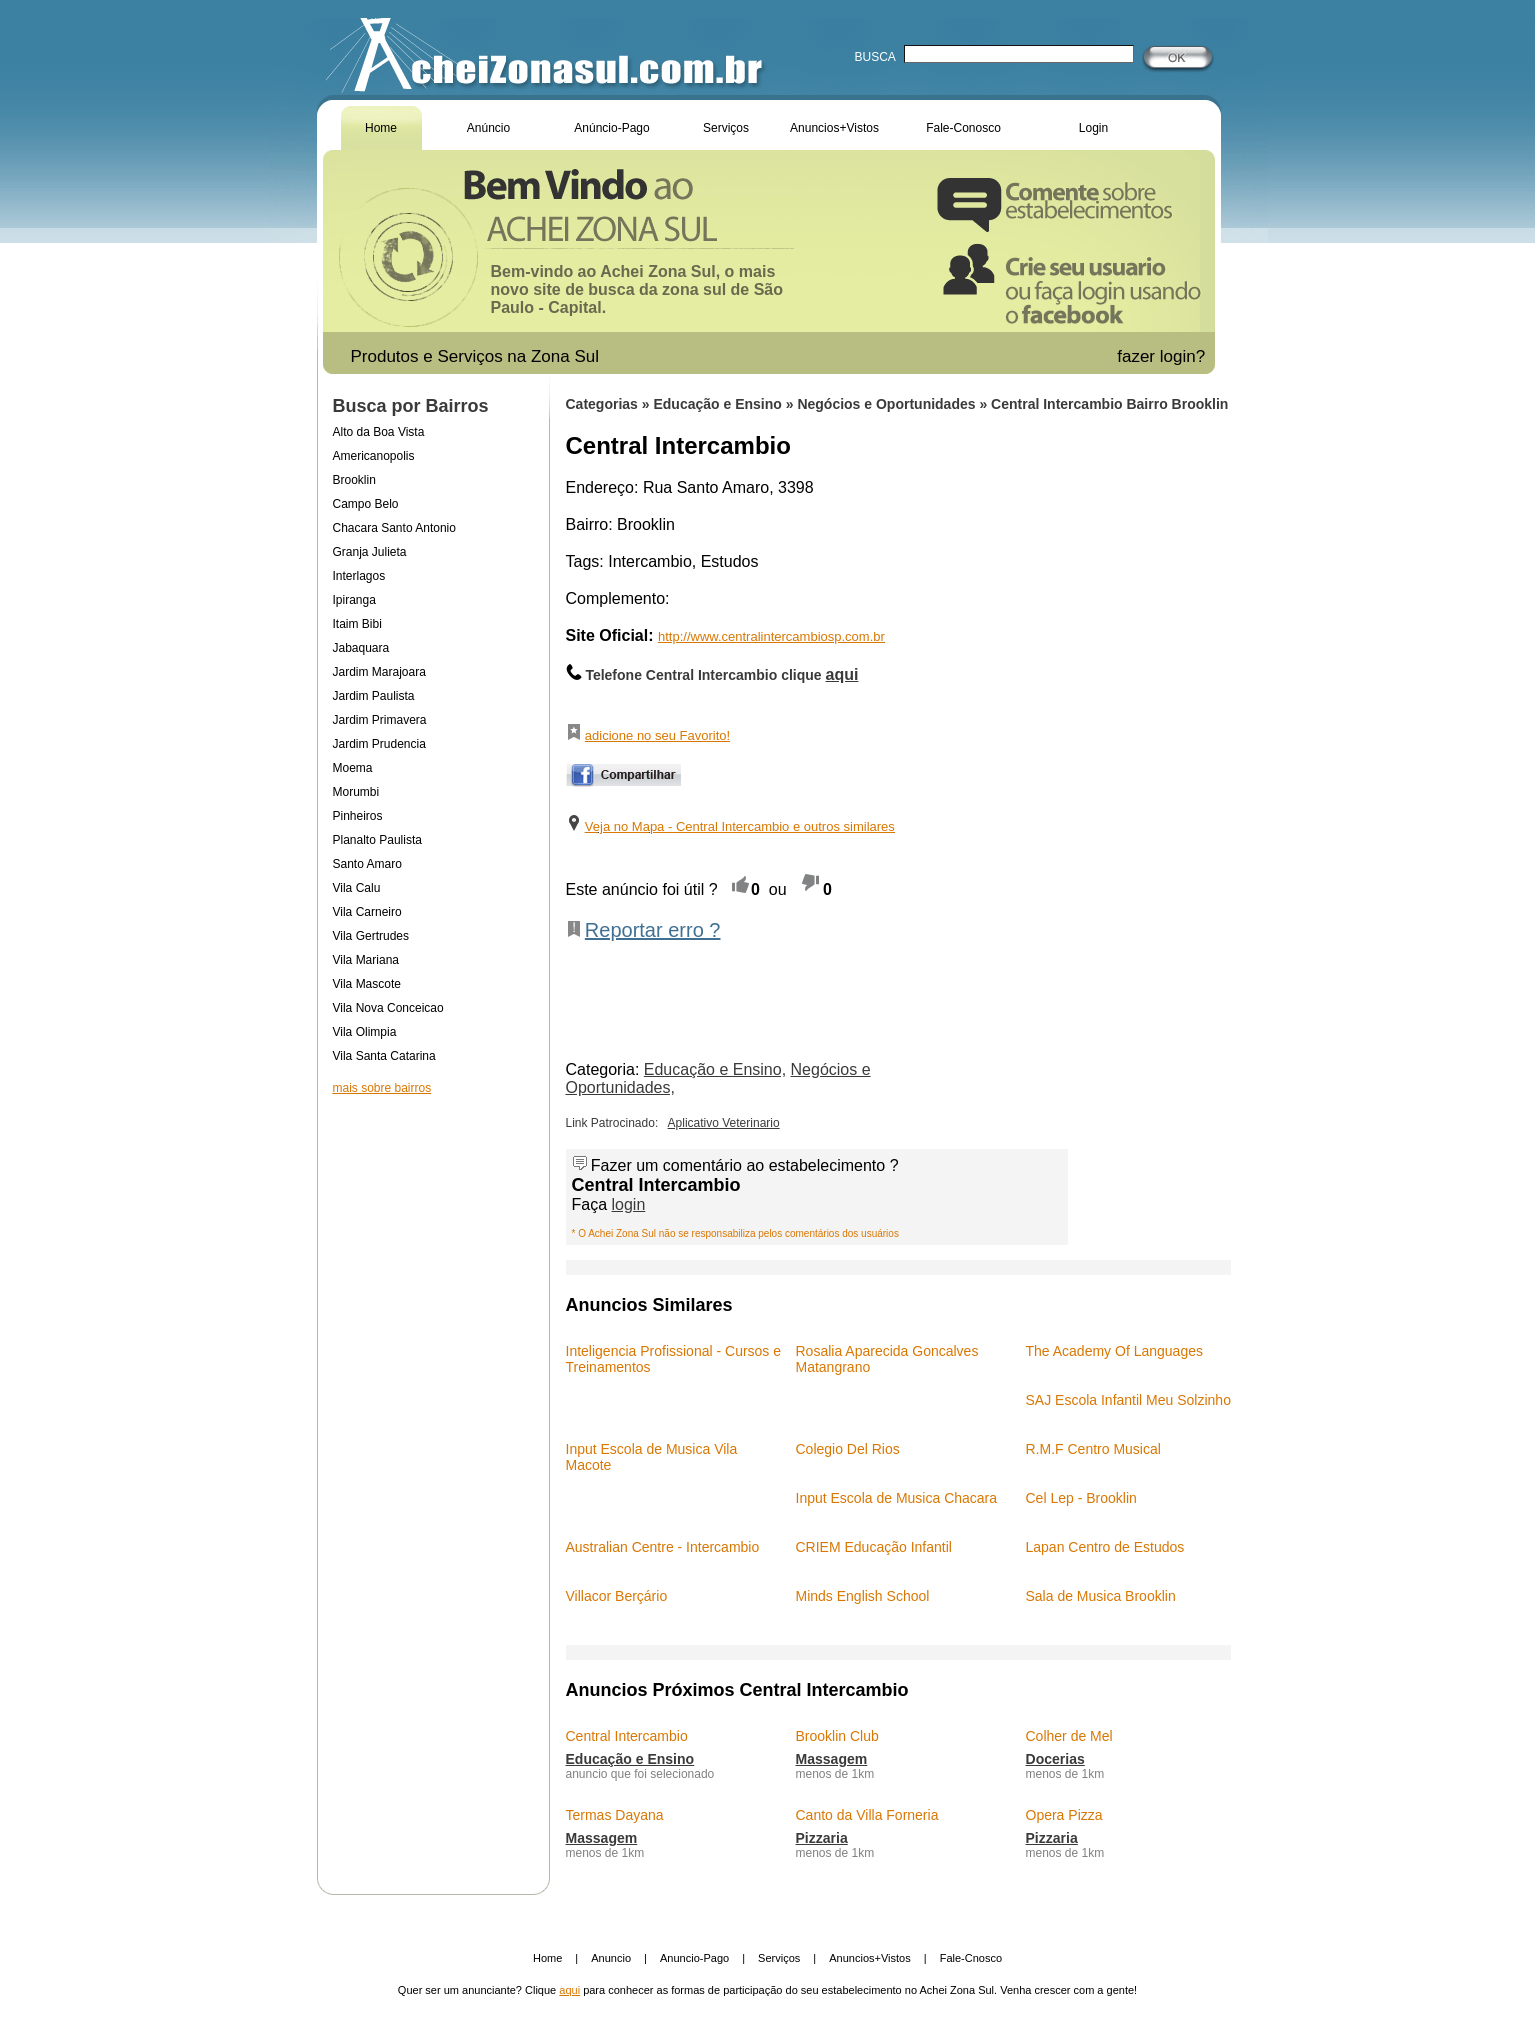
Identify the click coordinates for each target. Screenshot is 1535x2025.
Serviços (726, 128)
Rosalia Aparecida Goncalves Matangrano (887, 1359)
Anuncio (611, 1958)
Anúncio (488, 128)
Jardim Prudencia (379, 744)
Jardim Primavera (380, 720)
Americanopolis (374, 456)
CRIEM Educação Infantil (874, 1547)
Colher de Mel (1069, 1736)
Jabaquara (361, 648)
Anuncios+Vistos (834, 128)
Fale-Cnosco (971, 1958)
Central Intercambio (627, 1736)
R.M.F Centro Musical (1093, 1449)
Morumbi (356, 792)
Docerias (1055, 1759)
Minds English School (863, 1596)
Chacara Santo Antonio (394, 528)
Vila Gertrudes (371, 936)
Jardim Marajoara (379, 672)
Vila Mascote (367, 984)
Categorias (602, 404)
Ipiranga (354, 600)
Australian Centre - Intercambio (663, 1547)
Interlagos (359, 576)
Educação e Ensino (719, 404)
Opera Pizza (1064, 1815)
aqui (569, 1990)
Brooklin (354, 480)
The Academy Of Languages (1114, 1351)
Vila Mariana (366, 960)
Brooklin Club (837, 1736)
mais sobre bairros (382, 1088)
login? (1185, 356)
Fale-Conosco (963, 128)
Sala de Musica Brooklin (1101, 1596)
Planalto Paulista (377, 840)
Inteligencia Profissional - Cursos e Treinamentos (674, 1359)
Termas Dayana (615, 1815)
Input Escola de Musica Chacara (897, 1498)
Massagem (832, 1759)
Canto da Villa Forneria (867, 1815)
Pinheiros (358, 816)
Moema (353, 768)
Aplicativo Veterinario (724, 1123)
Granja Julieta (370, 552)
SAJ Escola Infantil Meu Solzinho (1128, 1400)
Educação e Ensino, (715, 1069)
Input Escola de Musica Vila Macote (652, 1457)
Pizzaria (822, 1838)
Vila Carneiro (367, 912)
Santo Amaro (367, 864)
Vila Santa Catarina (384, 1056)
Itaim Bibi (357, 624)
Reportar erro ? (653, 930)
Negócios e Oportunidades (888, 404)
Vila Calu (357, 888)
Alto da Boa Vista (379, 432)
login (629, 1204)
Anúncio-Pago (611, 128)
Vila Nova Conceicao (388, 1008)
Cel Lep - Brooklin (1081, 1498)
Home (381, 128)
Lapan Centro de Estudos (1105, 1547)
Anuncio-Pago (694, 1958)
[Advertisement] (433, 1284)
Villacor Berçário (617, 1596)
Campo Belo (366, 504)
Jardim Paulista (374, 696)
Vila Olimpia (365, 1032)
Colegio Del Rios (848, 1449)
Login (1093, 128)
